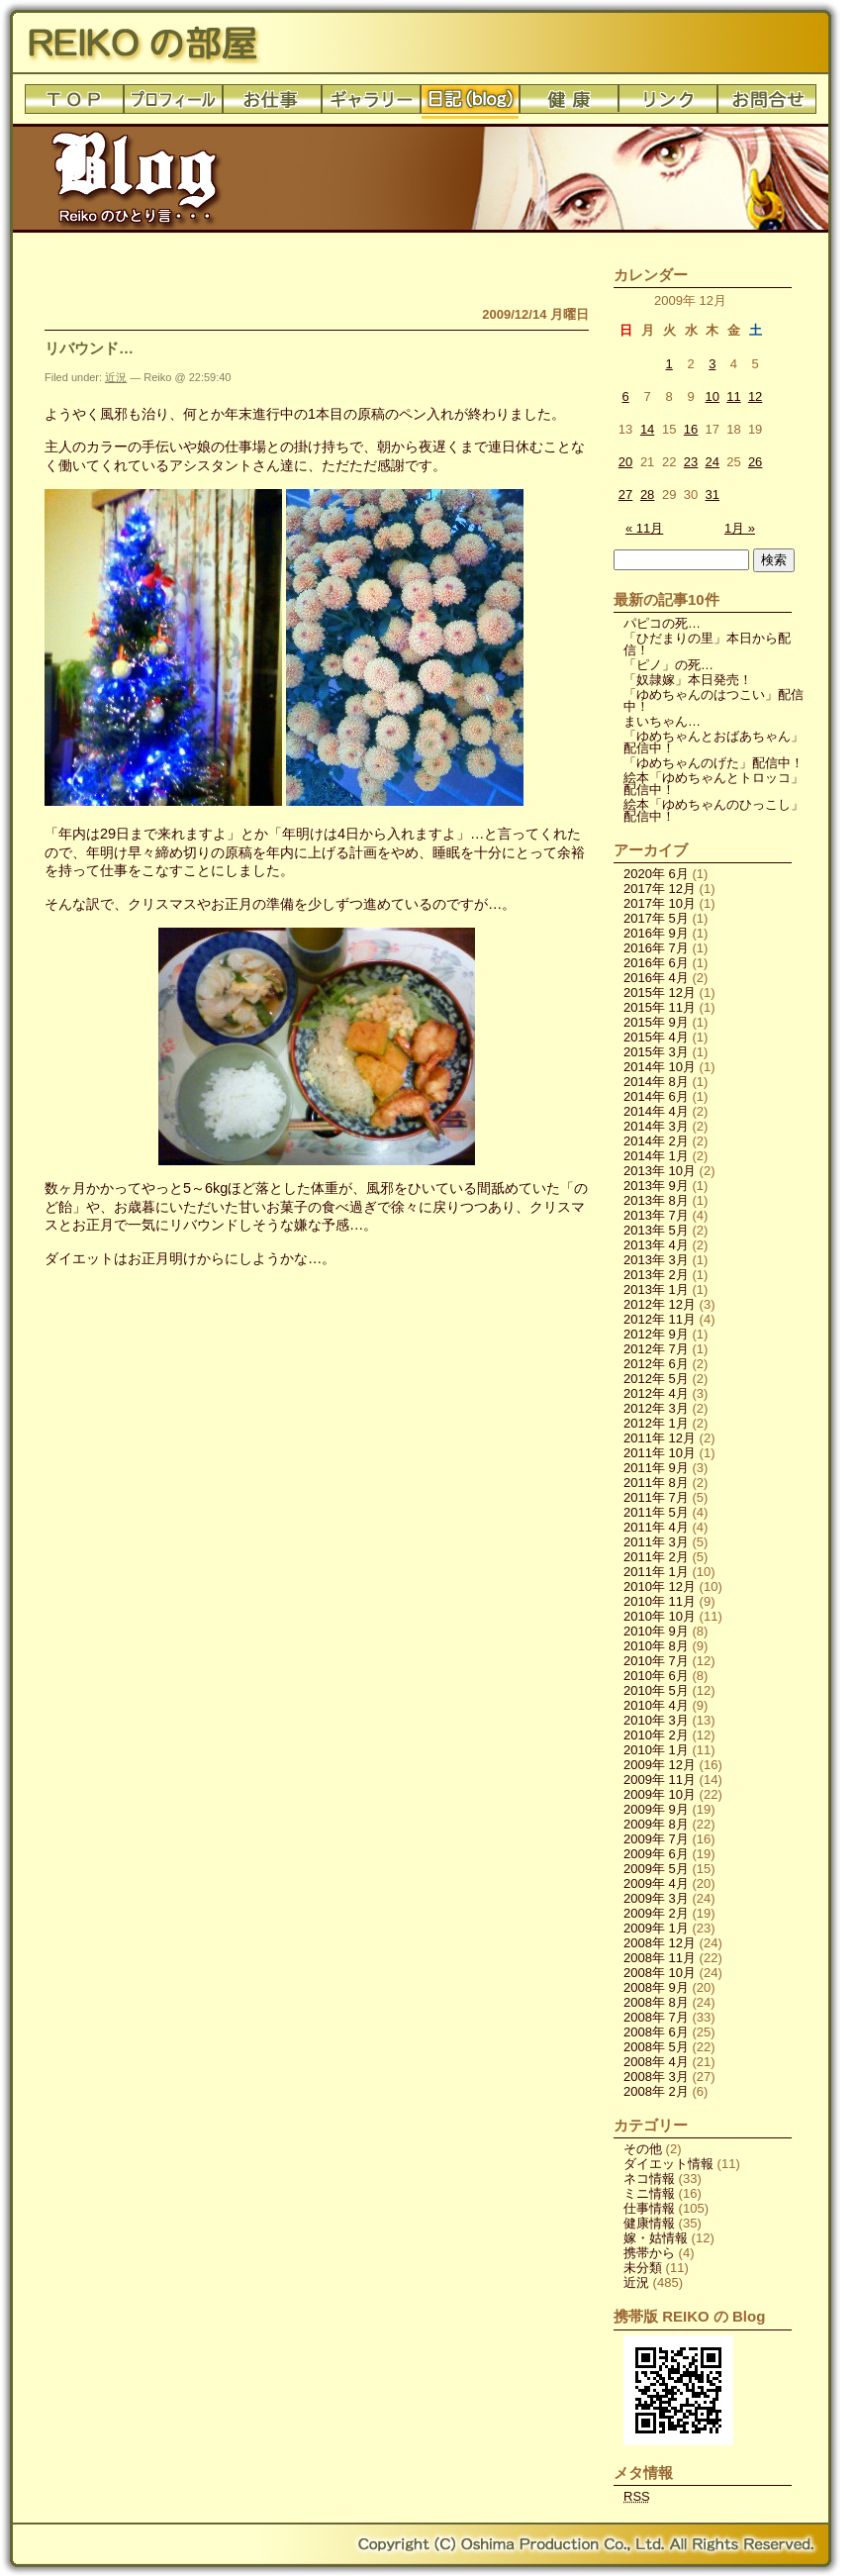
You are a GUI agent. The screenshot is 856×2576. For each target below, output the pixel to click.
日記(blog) (470, 104)
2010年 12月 (659, 1586)
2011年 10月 (659, 1452)
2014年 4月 (656, 1111)
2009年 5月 (656, 1868)
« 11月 (644, 528)
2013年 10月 (659, 1170)
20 (625, 461)
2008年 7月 (656, 2017)
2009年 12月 (659, 1764)
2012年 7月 (656, 1348)
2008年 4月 (656, 2061)
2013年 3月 (656, 1259)
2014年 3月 (656, 1126)
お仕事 (272, 104)
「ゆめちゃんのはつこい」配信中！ (713, 700)
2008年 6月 (656, 2032)
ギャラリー (371, 104)
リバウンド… (89, 348)
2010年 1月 (656, 1749)
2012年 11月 (659, 1319)
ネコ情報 (649, 2178)
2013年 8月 (656, 1200)
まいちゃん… (662, 721)
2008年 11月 (659, 1957)
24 (712, 461)
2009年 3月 (656, 1898)
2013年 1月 (656, 1289)
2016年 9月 (656, 933)
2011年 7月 (656, 1497)
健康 (569, 104)
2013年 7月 (656, 1215)
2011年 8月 (656, 1482)
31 (712, 494)
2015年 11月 (659, 1007)
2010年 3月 (656, 1720)
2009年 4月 (656, 1883)
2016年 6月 (656, 962)
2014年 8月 (656, 1081)
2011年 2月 (656, 1556)
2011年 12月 (659, 1438)
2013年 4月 (656, 1245)
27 (625, 494)
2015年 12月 (659, 992)
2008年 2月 (656, 2091)
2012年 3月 (656, 1408)
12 (755, 396)
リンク (667, 104)
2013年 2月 (656, 1274)
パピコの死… (662, 623)
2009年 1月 (656, 1928)
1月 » (739, 528)
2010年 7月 (656, 1660)
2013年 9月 (656, 1185)
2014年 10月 (659, 1066)
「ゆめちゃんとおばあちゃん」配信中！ (713, 742)
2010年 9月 (656, 1631)
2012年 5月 (656, 1378)
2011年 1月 (656, 1571)
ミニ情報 (649, 2193)
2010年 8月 (656, 1645)
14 (647, 429)
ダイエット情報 (668, 2163)
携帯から (649, 2252)
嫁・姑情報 (655, 2237)
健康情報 (649, 2223)
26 (755, 461)
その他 (642, 2148)
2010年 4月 (656, 1705)
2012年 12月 (659, 1304)
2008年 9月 (656, 1987)
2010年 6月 (656, 1675)
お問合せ (766, 104)
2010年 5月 (656, 1690)
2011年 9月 (656, 1467)
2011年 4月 (656, 1527)
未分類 (642, 2267)
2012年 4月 (656, 1393)
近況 (116, 377)
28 (647, 494)
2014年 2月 (656, 1141)
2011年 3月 (656, 1542)
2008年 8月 (656, 2002)
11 (733, 396)
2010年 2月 (656, 1735)
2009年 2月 (656, 1913)
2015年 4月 (656, 1037)
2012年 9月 (656, 1334)
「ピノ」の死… (668, 664)
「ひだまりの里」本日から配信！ (707, 644)
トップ (74, 104)
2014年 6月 (656, 1096)
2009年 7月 (656, 1839)
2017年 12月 (659, 888)
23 (691, 461)
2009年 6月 (656, 1853)
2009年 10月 (659, 1794)
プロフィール (173, 104)
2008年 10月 (659, 1972)
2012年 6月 (656, 1363)
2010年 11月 (659, 1601)
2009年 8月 (656, 1824)
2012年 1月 (656, 1423)
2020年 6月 (656, 873)
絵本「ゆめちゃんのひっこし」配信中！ (713, 810)
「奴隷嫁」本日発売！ (687, 679)
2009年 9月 (656, 1809)
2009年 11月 (659, 1779)
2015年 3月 (656, 1051)
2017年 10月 (659, 903)
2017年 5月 (656, 918)
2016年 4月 (656, 977)
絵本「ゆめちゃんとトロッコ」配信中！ (713, 783)
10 (712, 396)
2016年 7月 (656, 948)
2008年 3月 (656, 2076)
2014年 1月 (656, 1155)
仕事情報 (649, 2208)
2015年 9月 (656, 1022)
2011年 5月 (656, 1512)
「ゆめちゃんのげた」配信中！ (713, 762)
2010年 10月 (659, 1616)
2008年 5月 (656, 2046)
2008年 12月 (659, 1942)
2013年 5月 (656, 1230)
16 (691, 429)
